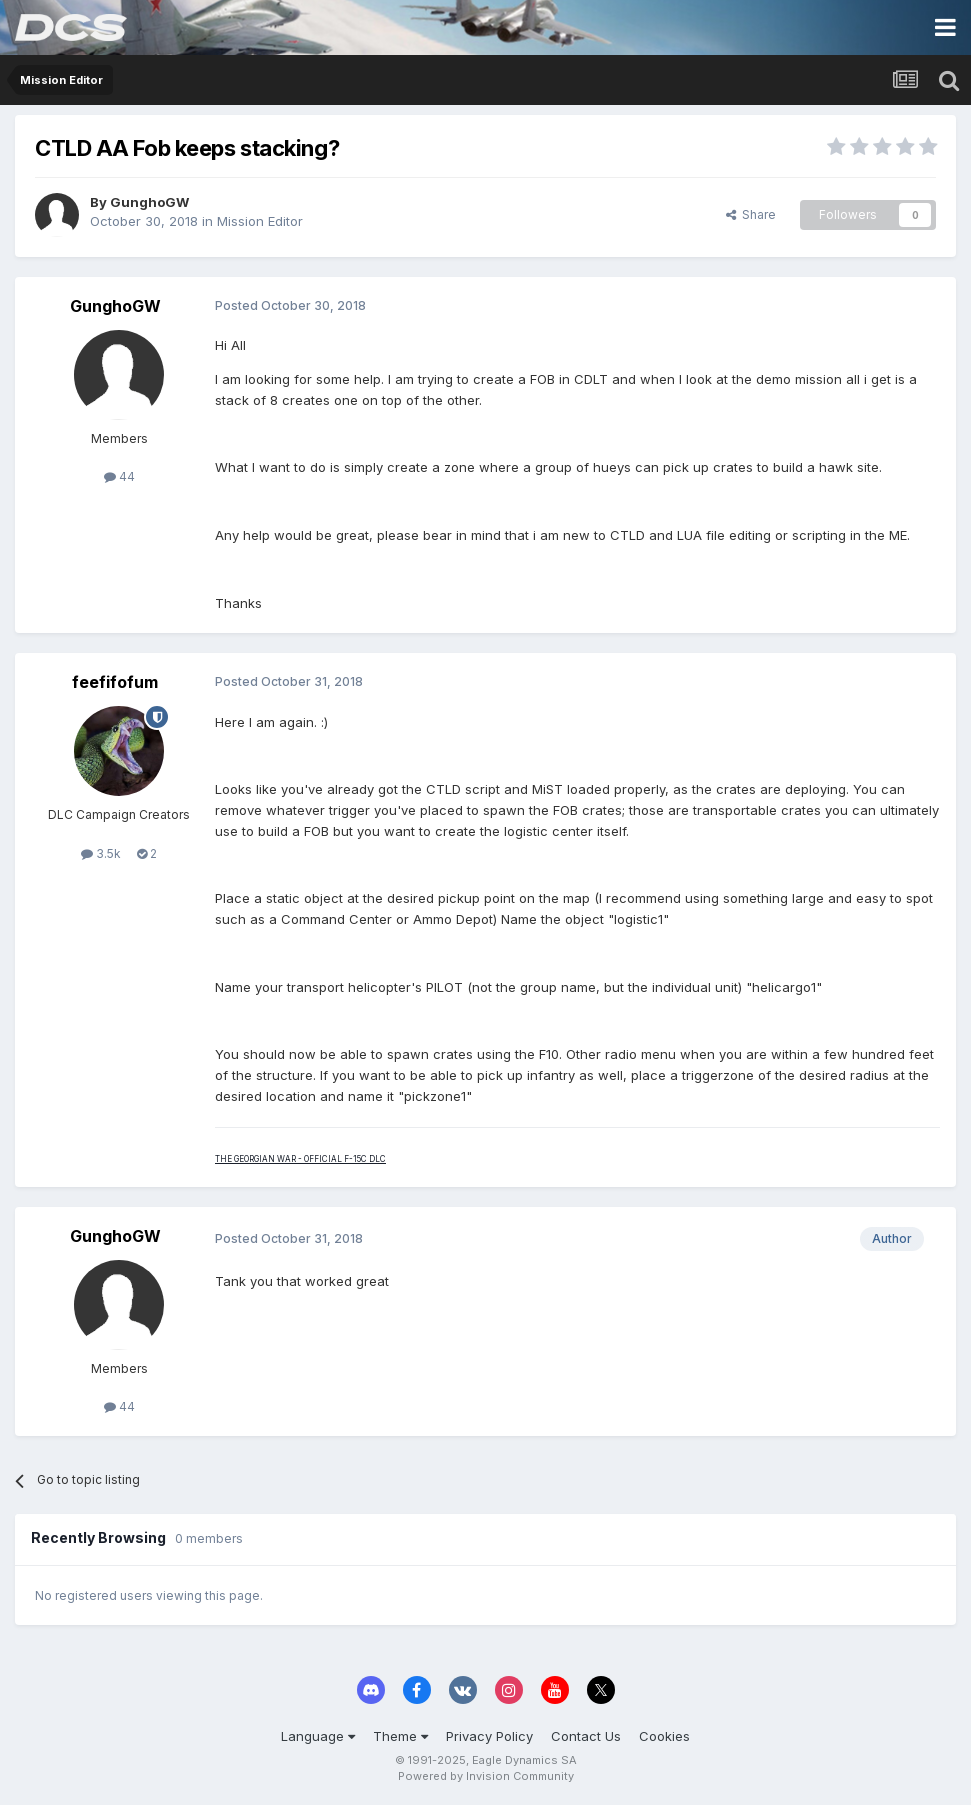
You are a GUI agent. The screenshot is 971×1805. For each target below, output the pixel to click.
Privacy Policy (489, 1736)
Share (751, 214)
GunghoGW (149, 202)
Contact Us (586, 1736)
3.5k (101, 853)
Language (318, 1736)
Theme (400, 1736)
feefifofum (115, 682)
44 (119, 476)
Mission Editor (260, 221)
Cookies (664, 1736)
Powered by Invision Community (486, 1776)
